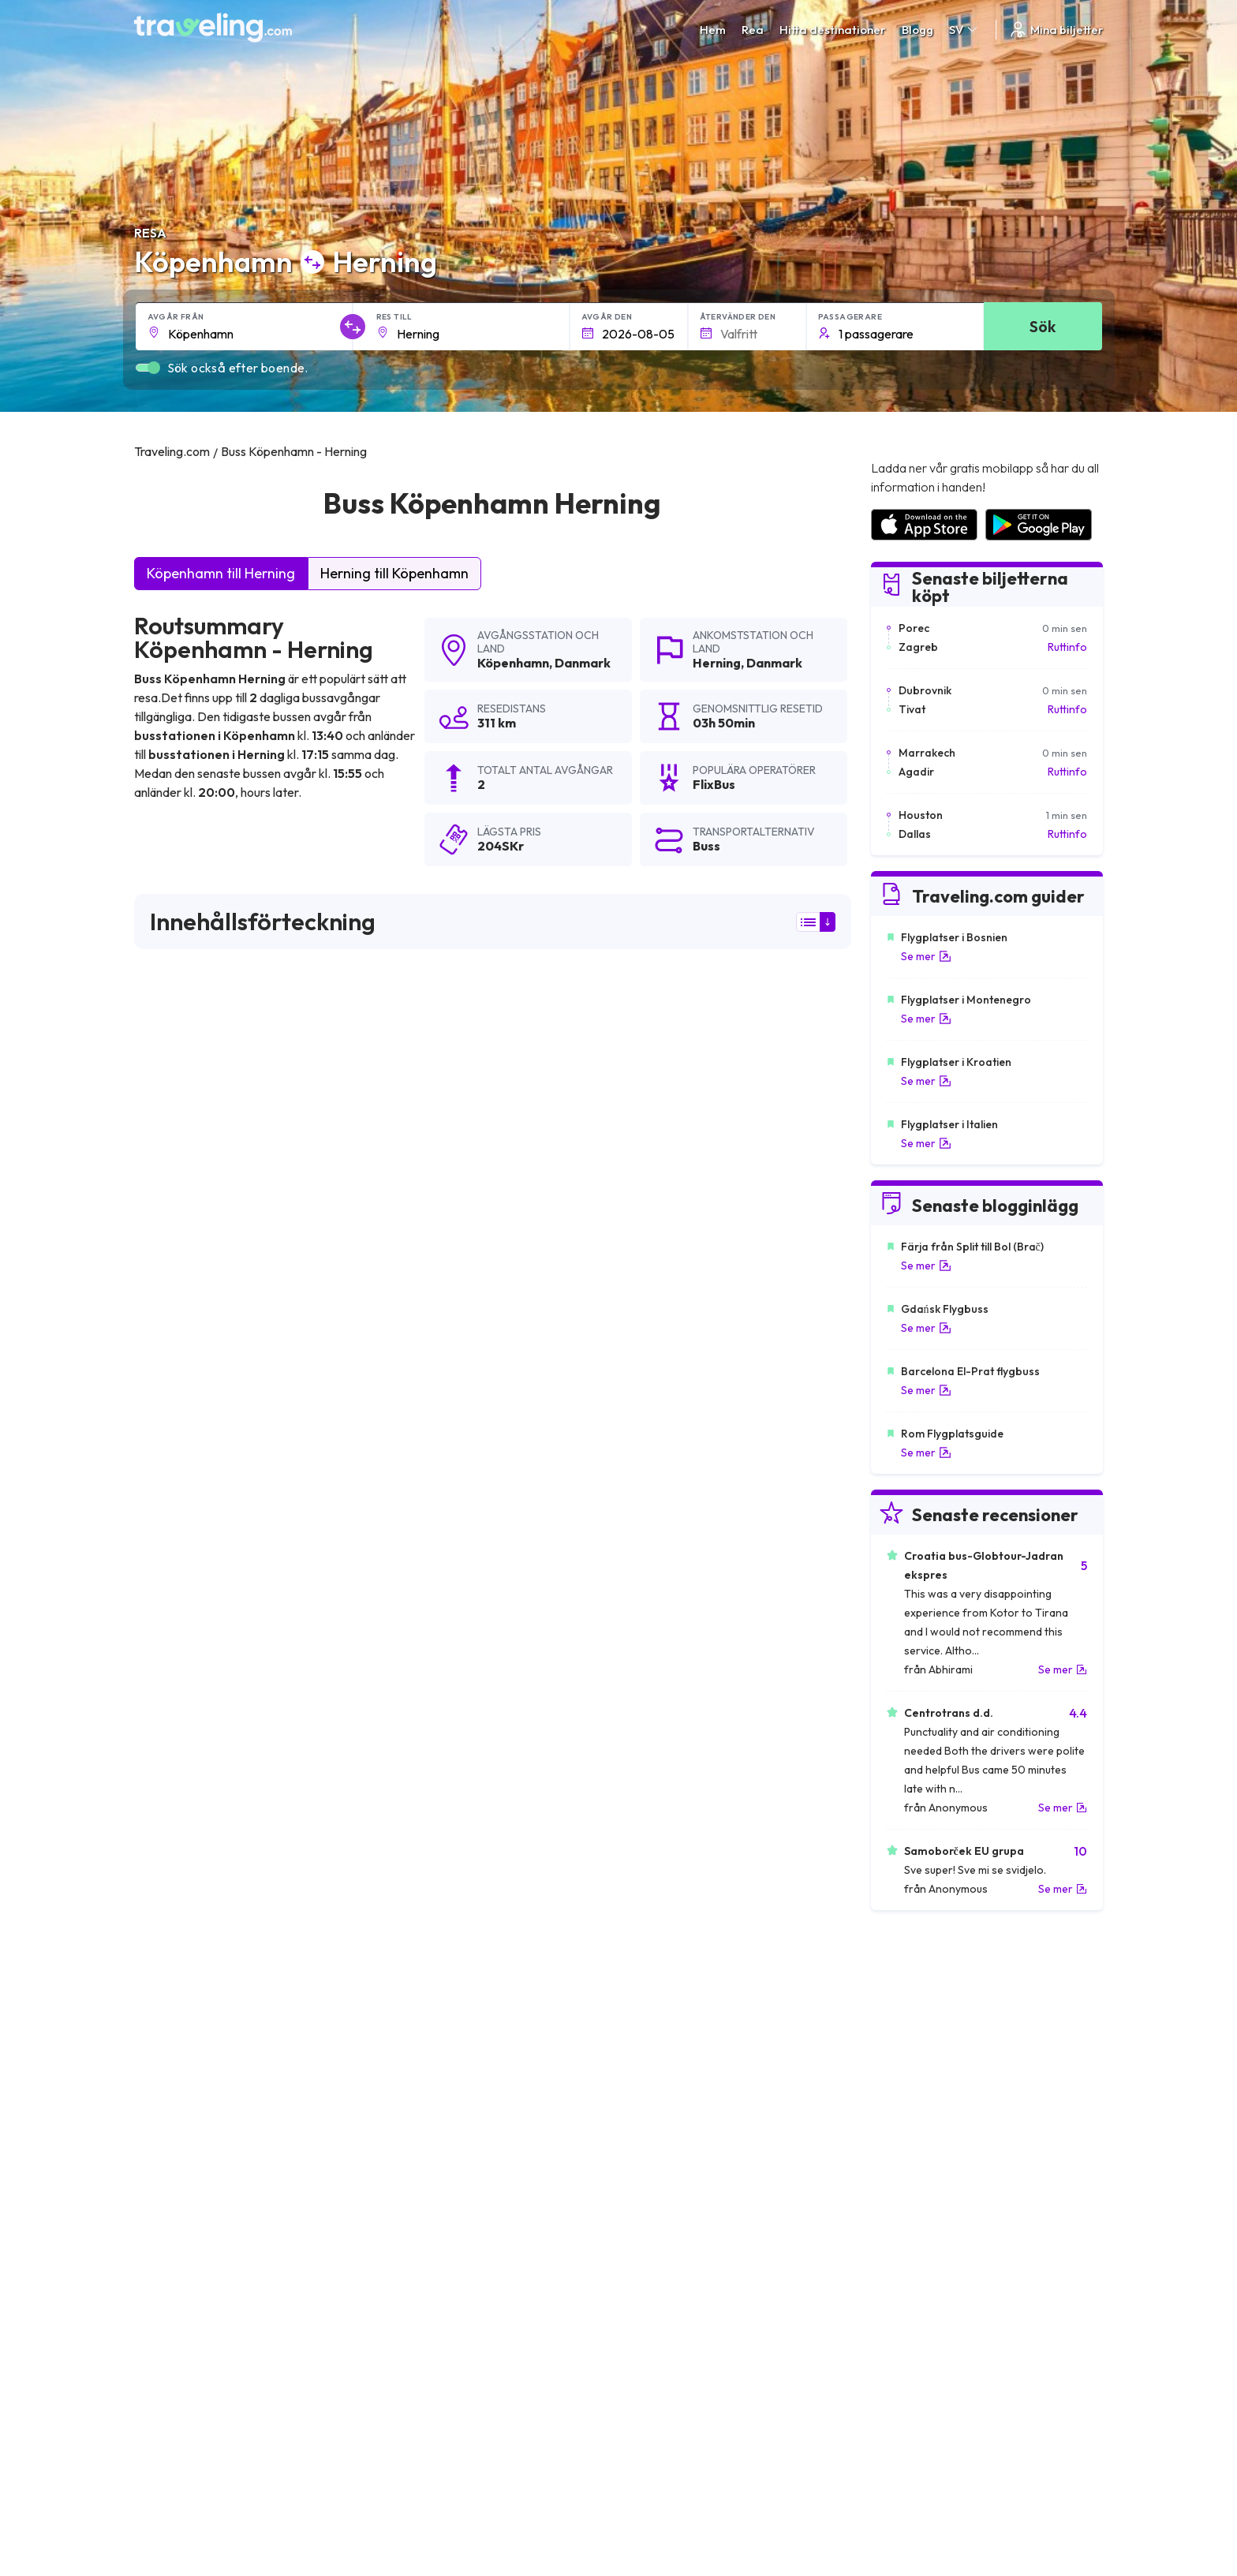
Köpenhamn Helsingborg (205, 2063)
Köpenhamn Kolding (668, 2036)
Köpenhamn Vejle (423, 2009)
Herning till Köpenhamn (394, 573)
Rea (753, 29)
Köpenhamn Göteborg (437, 1956)
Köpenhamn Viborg (666, 2063)
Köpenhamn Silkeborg (198, 2090)
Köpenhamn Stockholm (201, 1956)
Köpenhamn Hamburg (672, 1956)
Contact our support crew (236, 2379)
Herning (717, 663)
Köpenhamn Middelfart (438, 2117)
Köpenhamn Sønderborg (443, 2197)
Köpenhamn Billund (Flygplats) (695, 1929)
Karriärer (891, 2312)
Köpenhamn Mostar (430, 2144)
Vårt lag (404, 2346)
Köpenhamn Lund (185, 2197)
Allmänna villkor (665, 2312)
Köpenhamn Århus (663, 1983)
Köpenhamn (513, 663)
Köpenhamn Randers (195, 2009)
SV (964, 29)
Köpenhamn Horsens (195, 2036)
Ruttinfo (1067, 647)
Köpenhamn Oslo (660, 2090)
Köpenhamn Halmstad (436, 1929)
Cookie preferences (677, 2346)
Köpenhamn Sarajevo (197, 2117)
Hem (713, 29)
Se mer (926, 956)
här (220, 1385)
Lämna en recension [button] (760, 1721)
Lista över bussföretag (926, 2346)
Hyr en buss (897, 2362)
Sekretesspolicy (666, 2329)
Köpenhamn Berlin (188, 1983)
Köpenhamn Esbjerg (430, 2090)
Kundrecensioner (912, 2329)
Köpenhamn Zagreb (191, 2170)
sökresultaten (779, 1052)
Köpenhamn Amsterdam (442, 2036)
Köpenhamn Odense (669, 2009)
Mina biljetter (1056, 29)
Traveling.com (289, 2502)
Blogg (917, 29)
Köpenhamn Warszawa (676, 2170)
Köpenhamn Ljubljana (671, 2197)
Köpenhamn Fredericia (200, 2144)
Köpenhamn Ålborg (429, 2063)
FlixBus (163, 1155)
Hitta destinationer (832, 29)
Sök (1043, 326)
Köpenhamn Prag (660, 2117)
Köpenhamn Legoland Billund (217, 1929)
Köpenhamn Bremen (431, 2170)
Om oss (403, 2329)
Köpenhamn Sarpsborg (676, 2144)
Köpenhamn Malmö (429, 1983)
